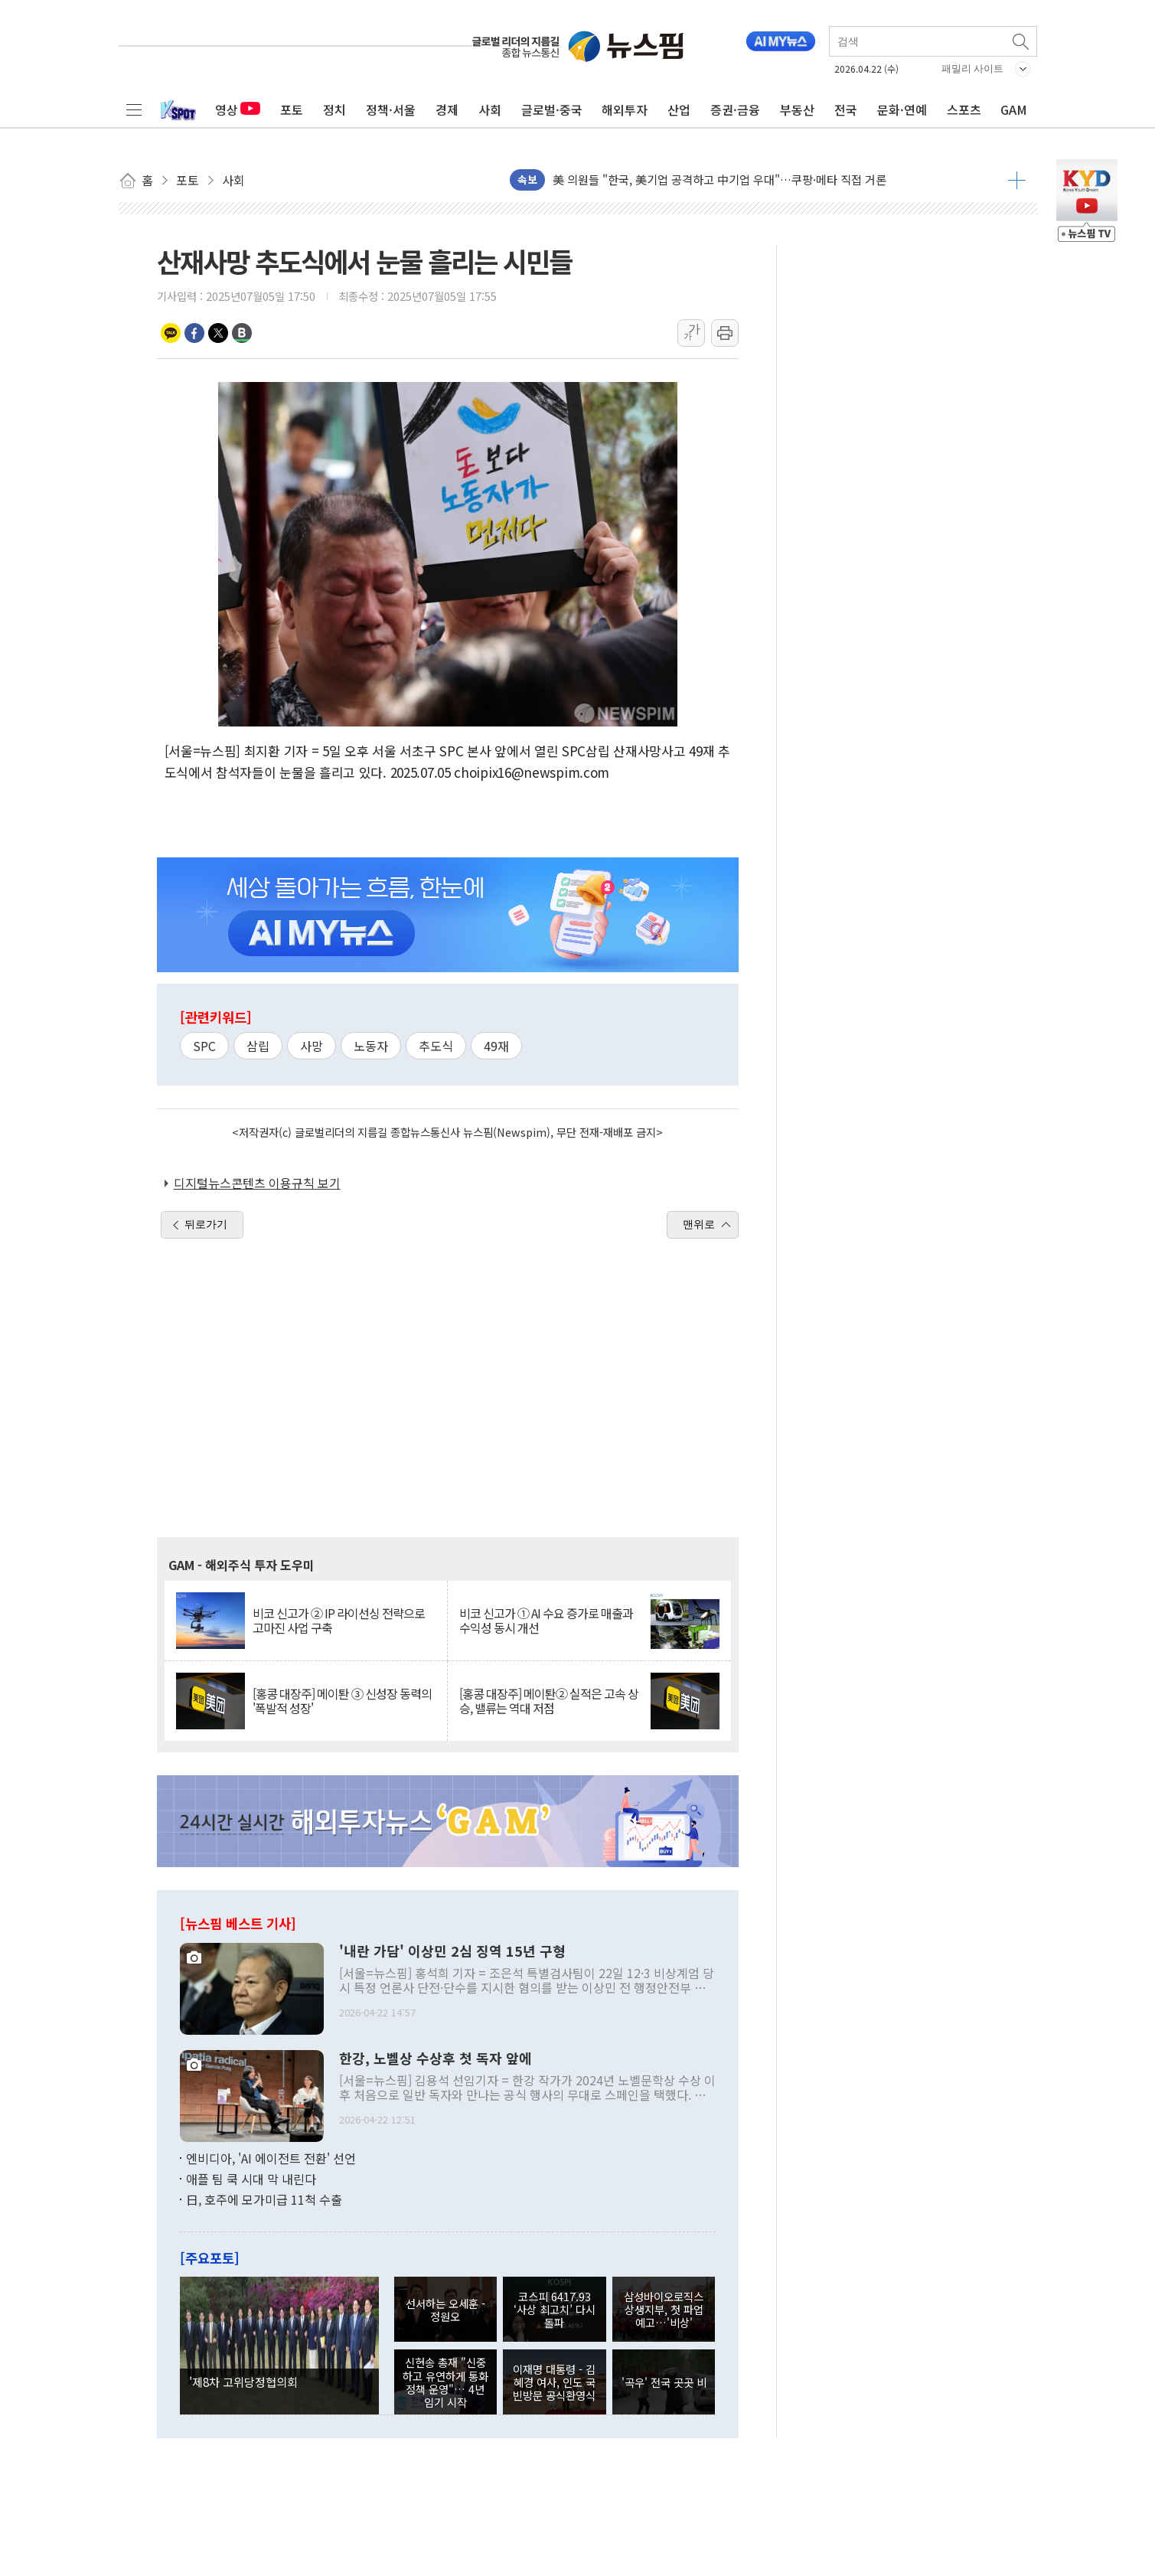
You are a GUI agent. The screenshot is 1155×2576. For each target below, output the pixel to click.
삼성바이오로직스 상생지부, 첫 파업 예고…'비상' (663, 2309)
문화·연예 (902, 109)
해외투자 (625, 109)
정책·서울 (391, 109)
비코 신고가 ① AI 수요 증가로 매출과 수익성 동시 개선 (546, 1620)
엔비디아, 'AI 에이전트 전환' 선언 (271, 2158)
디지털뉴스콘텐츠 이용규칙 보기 (257, 1183)
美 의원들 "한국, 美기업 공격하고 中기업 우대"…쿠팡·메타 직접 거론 (719, 179)
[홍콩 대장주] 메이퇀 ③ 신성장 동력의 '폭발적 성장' (342, 1701)
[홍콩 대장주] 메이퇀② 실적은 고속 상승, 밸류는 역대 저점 (548, 1701)
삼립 (257, 1046)
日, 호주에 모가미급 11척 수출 (264, 2199)
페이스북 (194, 333)
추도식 (436, 1046)
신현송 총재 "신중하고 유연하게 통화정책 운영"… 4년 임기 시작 (445, 2382)
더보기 (1016, 179)
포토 (291, 109)
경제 (447, 109)
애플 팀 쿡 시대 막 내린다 (251, 2178)
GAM (1013, 109)
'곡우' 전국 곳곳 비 (664, 2382)
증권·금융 (735, 109)
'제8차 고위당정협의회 (243, 2381)
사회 (489, 109)
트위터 (218, 333)
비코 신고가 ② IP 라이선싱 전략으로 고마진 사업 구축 (339, 1620)
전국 (845, 109)
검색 (1022, 41)
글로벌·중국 (551, 109)
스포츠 (964, 109)
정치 (334, 109)
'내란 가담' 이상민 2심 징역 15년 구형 (452, 1951)
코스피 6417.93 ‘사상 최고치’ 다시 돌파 (554, 2309)
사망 (311, 1046)
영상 (237, 109)
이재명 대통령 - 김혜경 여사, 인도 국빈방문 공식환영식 (554, 2382)
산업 (678, 109)
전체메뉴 (134, 109)
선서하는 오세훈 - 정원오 (445, 2309)
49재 (496, 1046)
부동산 (797, 109)
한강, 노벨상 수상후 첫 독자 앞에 (435, 2058)
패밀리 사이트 (972, 68)
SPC (204, 1046)
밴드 (242, 333)
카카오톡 (171, 333)
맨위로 (699, 1224)
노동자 (371, 1046)
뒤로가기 (205, 1224)
